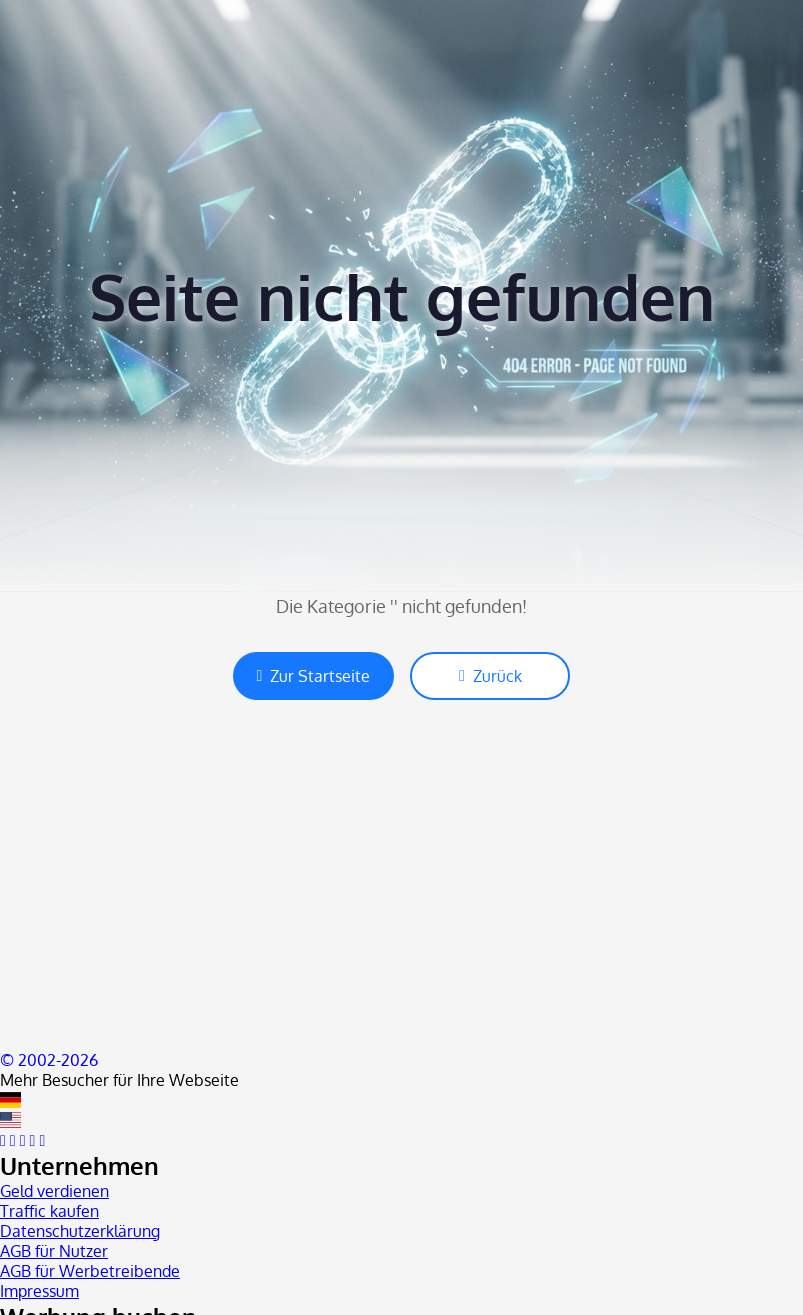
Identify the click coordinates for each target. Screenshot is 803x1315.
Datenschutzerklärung (80, 1231)
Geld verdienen (54, 1191)
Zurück (490, 676)
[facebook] (3, 1140)
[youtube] (23, 1140)
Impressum (39, 1291)
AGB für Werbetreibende (90, 1271)
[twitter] (13, 1140)
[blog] (42, 1140)
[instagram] (33, 1140)
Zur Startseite (314, 676)
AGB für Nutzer (54, 1251)
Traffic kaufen (49, 1211)
